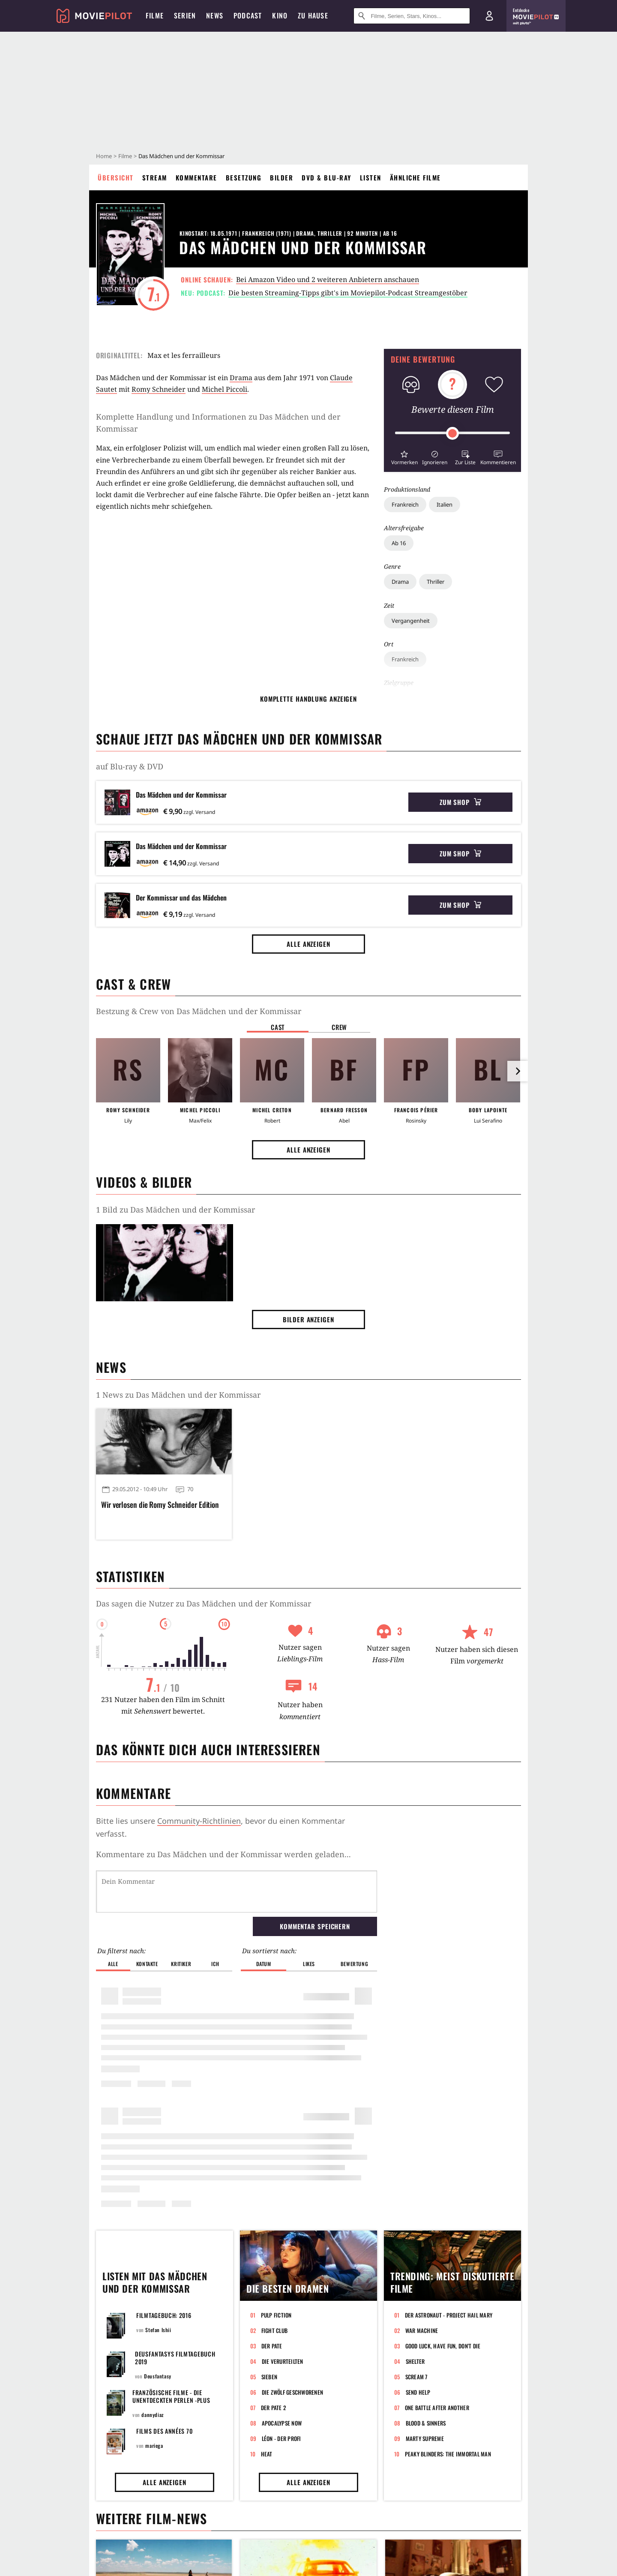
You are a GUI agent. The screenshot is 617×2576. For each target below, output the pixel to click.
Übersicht (116, 177)
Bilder (281, 177)
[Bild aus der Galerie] (164, 1264)
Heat (267, 2454)
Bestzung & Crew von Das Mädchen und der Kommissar (198, 1011)
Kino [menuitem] (280, 15)
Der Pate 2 (273, 2407)
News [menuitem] (214, 15)
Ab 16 (399, 543)
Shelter (415, 2361)
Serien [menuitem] (185, 15)
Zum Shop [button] (460, 802)
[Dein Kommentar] (236, 1891)
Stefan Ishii (158, 2329)
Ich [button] (215, 1963)
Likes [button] (309, 1963)
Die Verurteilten (282, 2361)
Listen (370, 177)
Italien (444, 504)
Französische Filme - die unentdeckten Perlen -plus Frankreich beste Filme (171, 2400)
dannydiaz (152, 2414)
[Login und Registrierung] (489, 16)
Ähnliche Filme (415, 177)
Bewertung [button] (354, 1963)
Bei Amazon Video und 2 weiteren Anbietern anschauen (327, 279)
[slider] (452, 433)
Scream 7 (416, 2376)
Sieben (269, 2376)
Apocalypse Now (282, 2423)
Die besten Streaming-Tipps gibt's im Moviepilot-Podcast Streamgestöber (347, 292)
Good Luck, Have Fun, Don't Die (443, 2346)
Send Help (418, 2392)
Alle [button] (113, 1963)
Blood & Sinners (426, 2423)
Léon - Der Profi (281, 2438)
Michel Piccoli (224, 389)
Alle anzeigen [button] (308, 944)
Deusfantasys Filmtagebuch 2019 (175, 2357)
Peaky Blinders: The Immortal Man (448, 2454)
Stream (154, 177)
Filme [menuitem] (155, 15)
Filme (125, 156)
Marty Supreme (425, 2438)
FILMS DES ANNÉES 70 (164, 2430)
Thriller (435, 581)
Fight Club (274, 2330)
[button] (404, 456)
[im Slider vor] (517, 1071)
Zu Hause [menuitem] (313, 15)
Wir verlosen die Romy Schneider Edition (160, 1504)
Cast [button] (278, 1027)
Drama (400, 581)
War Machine (421, 2330)
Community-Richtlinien (199, 1821)
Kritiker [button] (181, 1963)
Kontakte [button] (147, 1963)
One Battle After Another (437, 2407)
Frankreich (405, 504)
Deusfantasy (157, 2376)
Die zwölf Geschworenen (292, 2392)
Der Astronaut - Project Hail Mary (449, 2315)
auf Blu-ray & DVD (129, 766)
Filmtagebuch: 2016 (164, 2315)
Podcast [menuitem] (248, 15)
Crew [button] (339, 1027)
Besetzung (244, 177)
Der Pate (271, 2346)
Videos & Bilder (144, 1182)
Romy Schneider (159, 389)
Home (104, 156)
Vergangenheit (411, 620)
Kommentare (196, 177)
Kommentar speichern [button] (315, 1926)
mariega (154, 2445)
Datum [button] (263, 1963)
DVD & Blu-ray (326, 177)
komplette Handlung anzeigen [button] (308, 698)
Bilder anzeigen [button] (308, 1319)
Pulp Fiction (276, 2315)
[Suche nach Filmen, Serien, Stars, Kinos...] (411, 16)
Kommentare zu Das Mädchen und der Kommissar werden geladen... (223, 1854)
